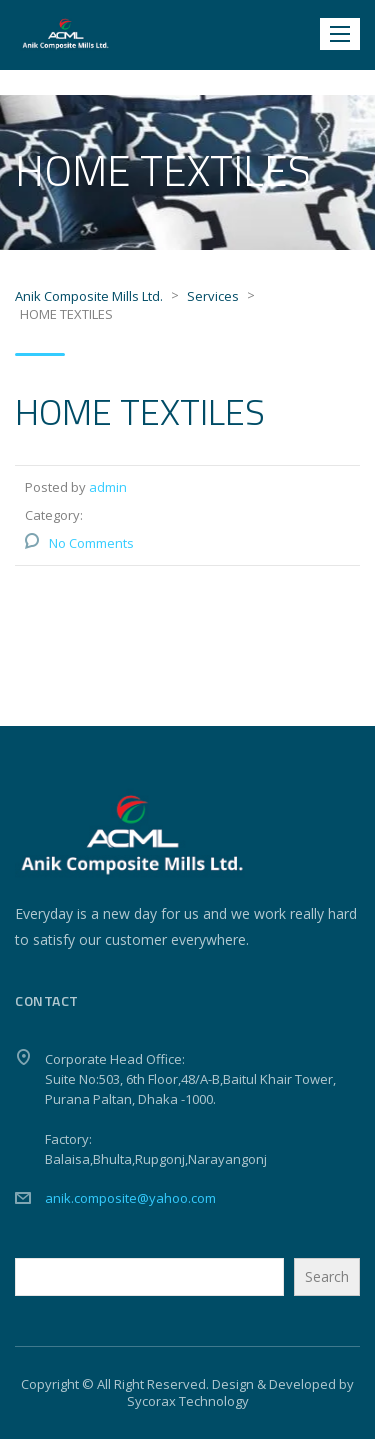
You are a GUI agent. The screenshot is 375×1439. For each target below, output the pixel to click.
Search (327, 1276)
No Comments (91, 543)
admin (108, 487)
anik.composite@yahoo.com (130, 1198)
